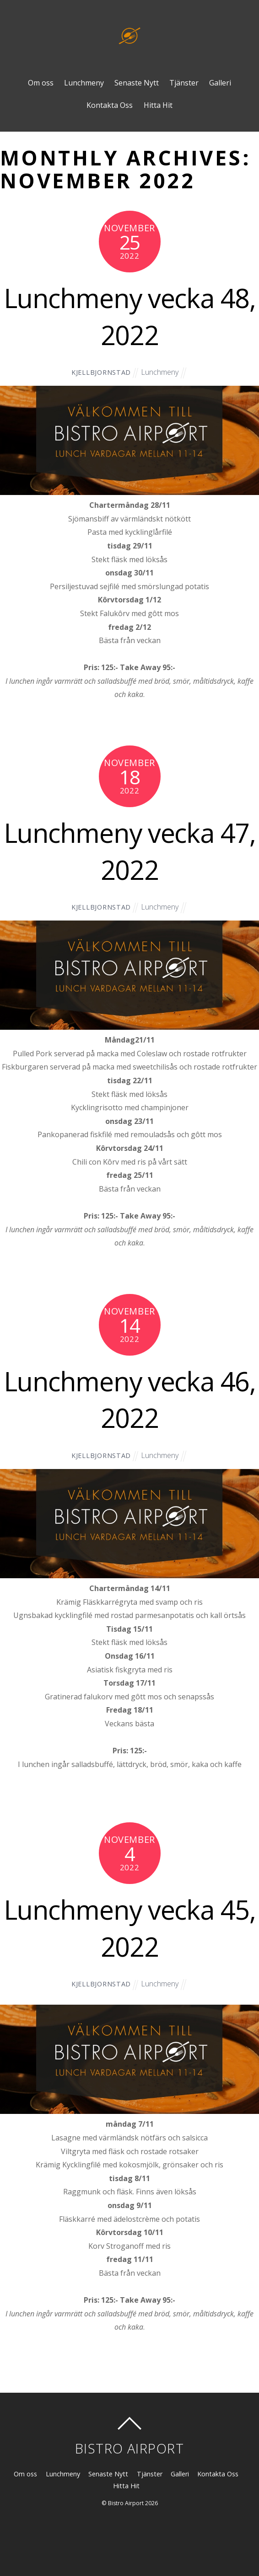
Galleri (220, 83)
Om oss (41, 83)
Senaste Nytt (136, 83)
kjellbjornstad (101, 372)
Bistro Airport (126, 2503)
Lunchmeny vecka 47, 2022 (130, 851)
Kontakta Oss (109, 105)
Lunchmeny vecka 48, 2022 (130, 316)
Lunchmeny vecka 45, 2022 (130, 1927)
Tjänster (184, 83)
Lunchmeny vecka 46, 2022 (130, 1399)
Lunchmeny (84, 83)
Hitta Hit (158, 105)
